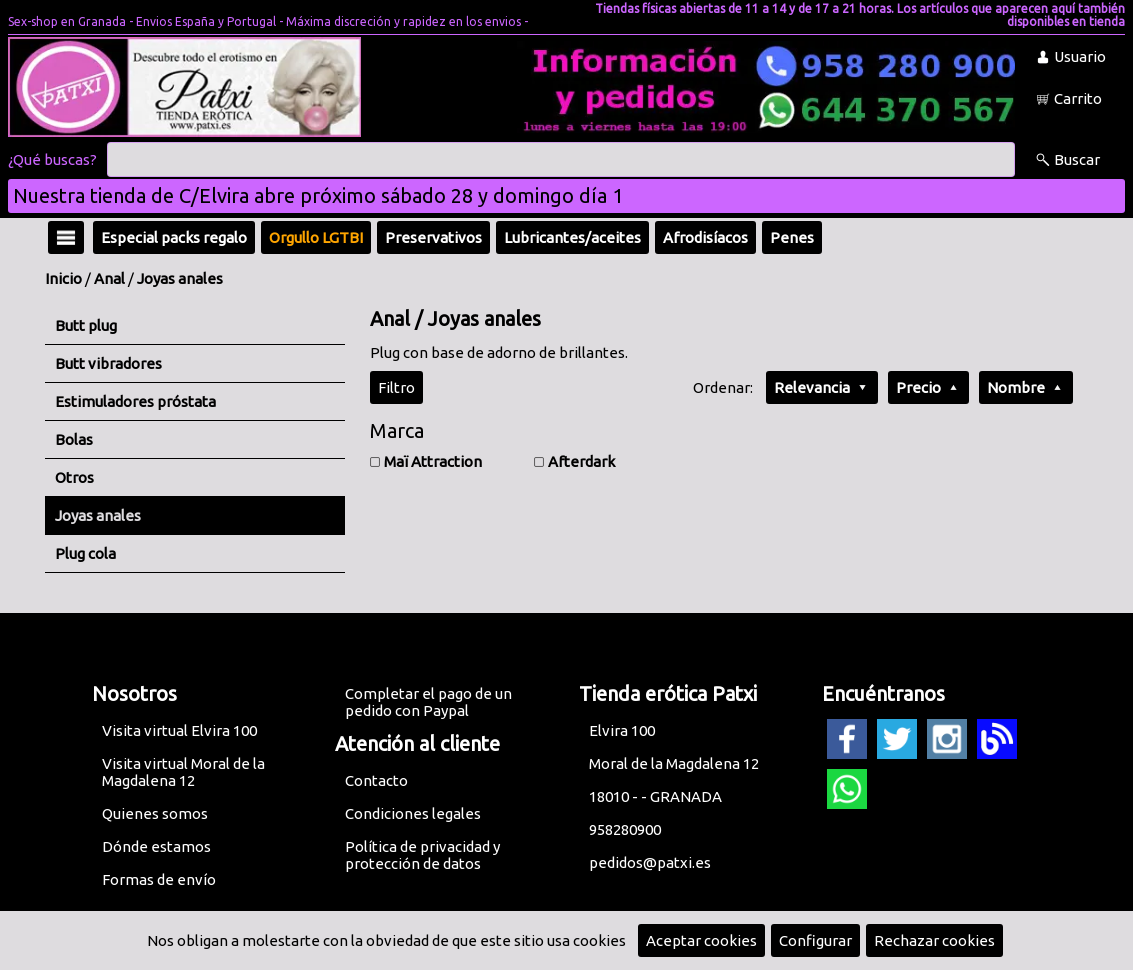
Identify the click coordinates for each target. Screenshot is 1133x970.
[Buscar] (561, 160)
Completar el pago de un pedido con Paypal (428, 702)
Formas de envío (159, 879)
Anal (109, 278)
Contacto (376, 780)
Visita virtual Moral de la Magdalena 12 (183, 772)
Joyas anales (180, 278)
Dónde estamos (156, 846)
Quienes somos (155, 813)
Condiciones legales (413, 813)
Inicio (63, 278)
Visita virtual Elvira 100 (179, 730)
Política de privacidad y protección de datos (422, 855)
